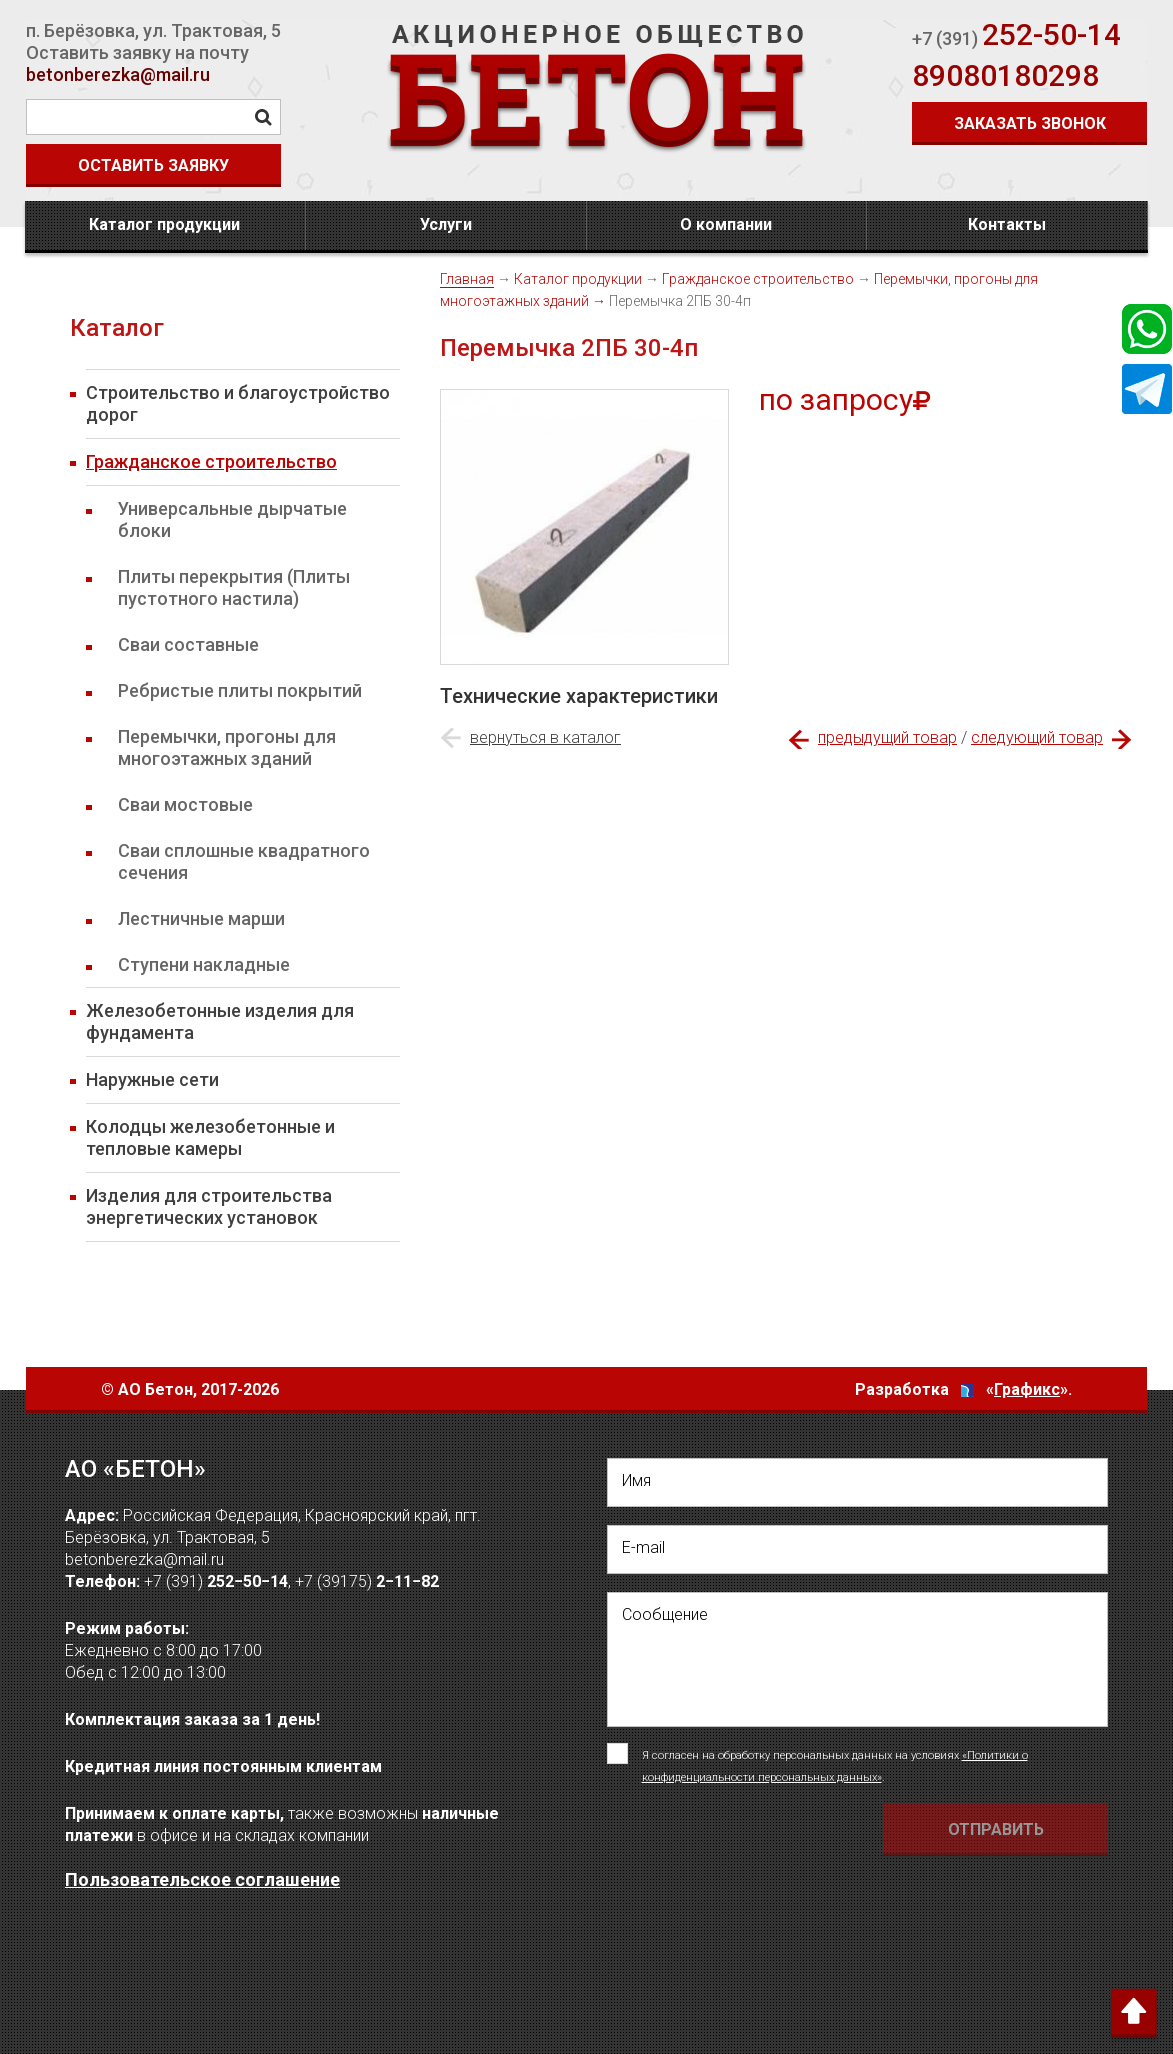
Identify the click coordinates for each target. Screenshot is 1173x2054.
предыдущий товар (887, 737)
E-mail (643, 1547)
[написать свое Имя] (858, 1482)
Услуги (446, 224)
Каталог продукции (164, 224)
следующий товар (1037, 737)
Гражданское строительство (758, 279)
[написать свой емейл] (858, 1549)
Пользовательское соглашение (202, 1879)
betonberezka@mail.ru (118, 74)
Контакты (1007, 224)
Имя (636, 1480)
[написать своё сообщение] (858, 1659)
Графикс (1027, 1389)
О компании (726, 224)
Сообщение (665, 1614)
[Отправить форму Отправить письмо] (995, 1829)
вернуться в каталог (545, 737)
